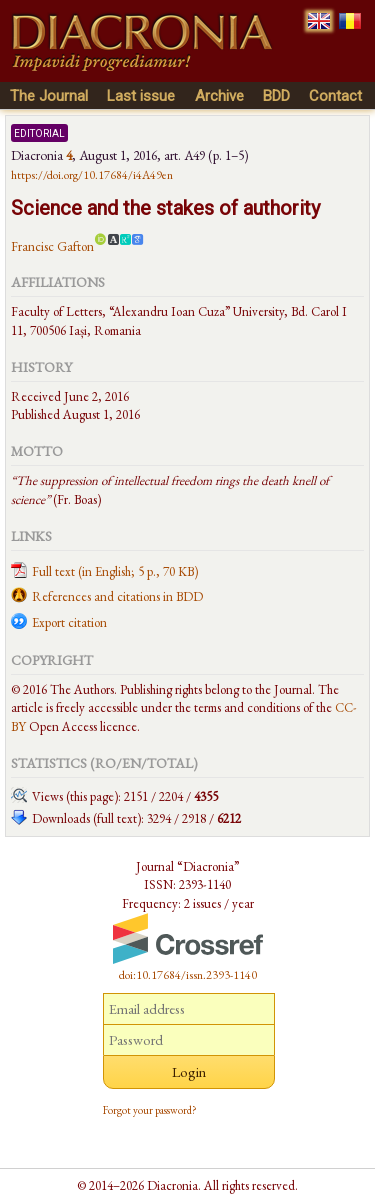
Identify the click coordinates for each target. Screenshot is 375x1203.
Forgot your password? (150, 1110)
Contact (335, 96)
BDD (276, 96)
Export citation (69, 622)
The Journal (49, 96)
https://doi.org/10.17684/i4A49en (92, 175)
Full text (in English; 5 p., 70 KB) (115, 571)
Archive (219, 96)
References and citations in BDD (117, 596)
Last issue (141, 96)
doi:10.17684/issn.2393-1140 (188, 975)
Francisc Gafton (52, 246)
